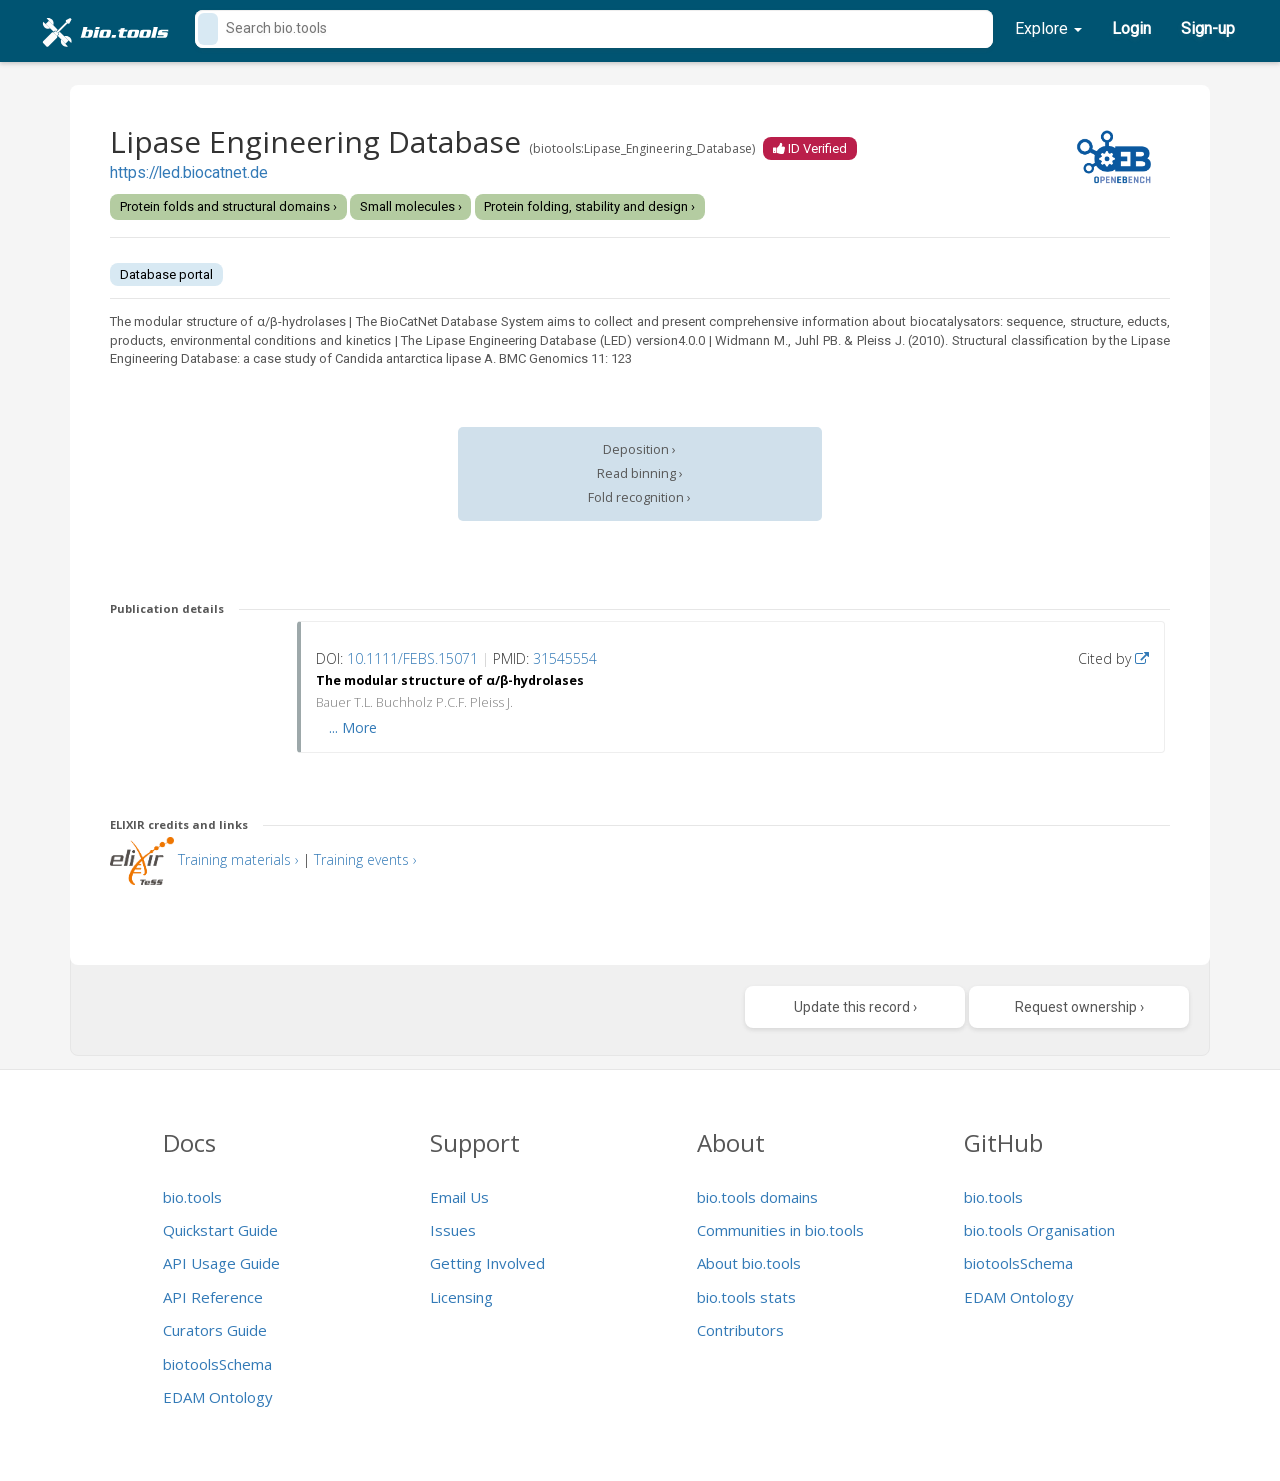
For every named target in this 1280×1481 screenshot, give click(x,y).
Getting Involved (487, 1263)
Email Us (459, 1197)
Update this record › (855, 1007)
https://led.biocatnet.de (189, 173)
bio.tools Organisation (1039, 1230)
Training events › (365, 859)
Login (1131, 28)
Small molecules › (411, 206)
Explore (1048, 28)
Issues (453, 1230)
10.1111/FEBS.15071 (412, 658)
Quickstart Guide (220, 1230)
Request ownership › (1079, 1007)
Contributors (740, 1330)
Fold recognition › (639, 497)
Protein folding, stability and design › (589, 206)
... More (353, 727)
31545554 (565, 658)
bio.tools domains (757, 1197)
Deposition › (639, 449)
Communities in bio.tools (780, 1230)
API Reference (213, 1297)
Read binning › (640, 473)
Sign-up (1208, 28)
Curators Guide (215, 1330)
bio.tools (192, 1197)
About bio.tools (749, 1263)
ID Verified (810, 148)
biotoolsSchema (217, 1364)
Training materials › (238, 859)
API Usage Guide (221, 1263)
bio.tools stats (746, 1297)
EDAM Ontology (218, 1397)
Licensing (461, 1297)
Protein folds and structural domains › (228, 206)
